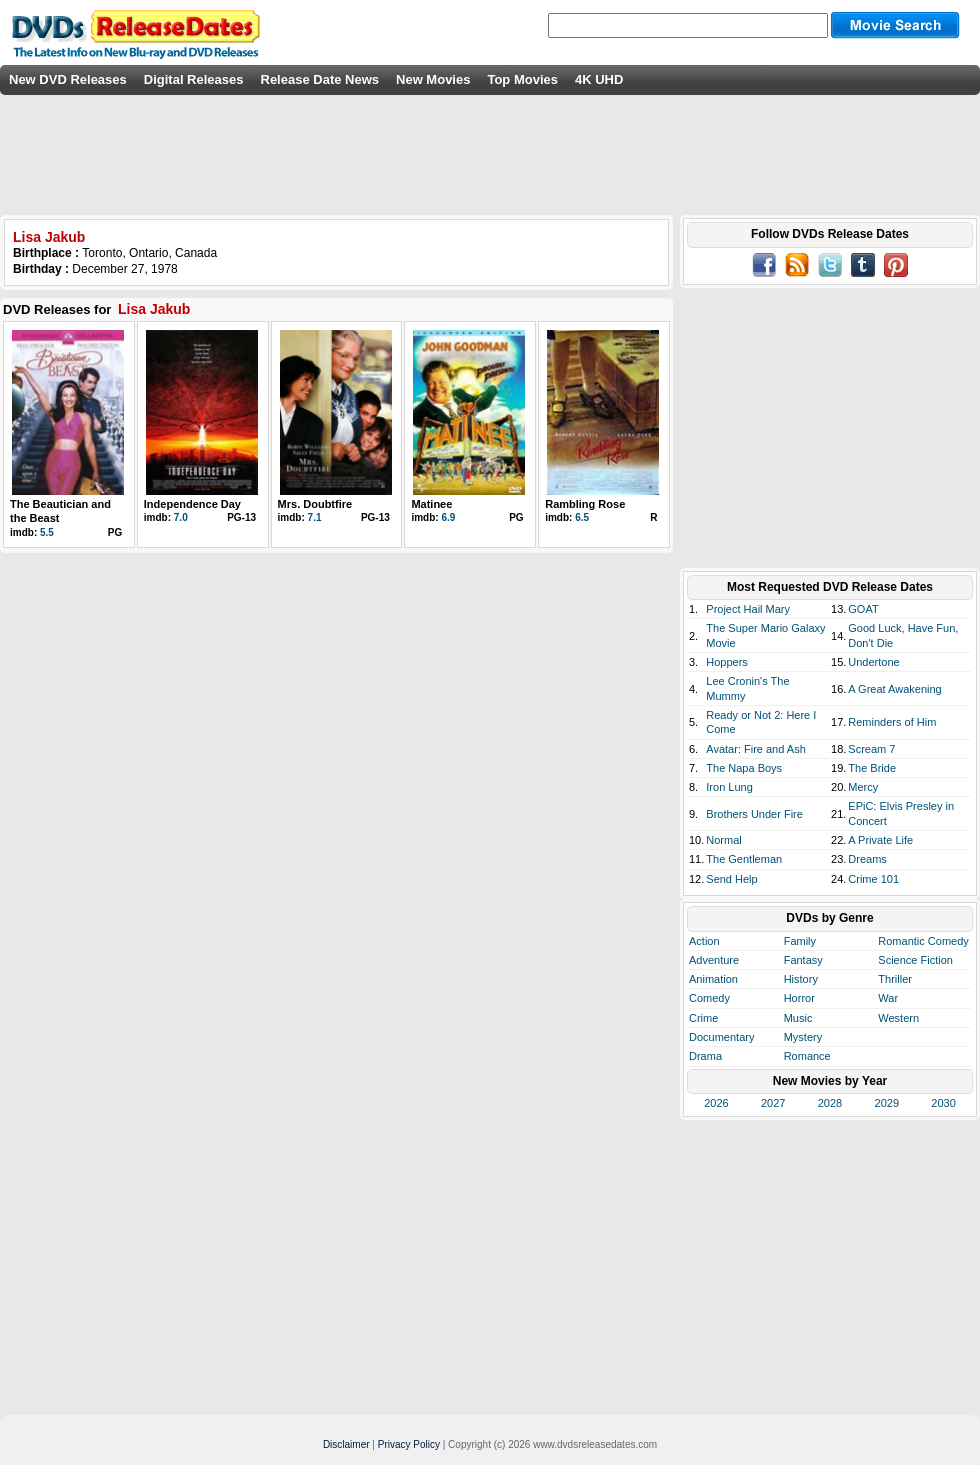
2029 (887, 1103)
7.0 (181, 517)
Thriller (895, 979)
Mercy (863, 787)
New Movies (433, 79)
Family (800, 941)
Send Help (731, 879)
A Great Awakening (894, 689)
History (801, 979)
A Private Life (880, 840)
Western (898, 1018)
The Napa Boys (744, 768)
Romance (807, 1056)
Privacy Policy (409, 1444)
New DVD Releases (68, 79)
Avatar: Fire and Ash (755, 749)
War (888, 998)
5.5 (47, 532)
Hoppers (727, 662)
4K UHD (599, 79)
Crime (703, 1018)
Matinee (431, 504)
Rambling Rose (585, 504)
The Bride (872, 768)
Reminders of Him (892, 722)
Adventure (714, 960)
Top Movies (522, 79)
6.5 (582, 517)
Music (798, 1018)
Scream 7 (871, 749)
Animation (713, 979)
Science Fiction (915, 960)
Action (704, 941)
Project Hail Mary (748, 609)
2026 (716, 1103)
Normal (723, 840)
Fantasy (803, 960)
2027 (773, 1103)
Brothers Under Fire (754, 814)
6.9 (448, 517)
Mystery (803, 1037)
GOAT (863, 609)
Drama (705, 1056)
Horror (799, 998)
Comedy (709, 998)
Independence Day (192, 504)
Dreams (867, 859)
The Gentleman (744, 859)
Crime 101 (873, 879)
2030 (943, 1103)
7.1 (315, 517)
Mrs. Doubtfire (315, 504)
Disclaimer (346, 1444)
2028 (830, 1103)
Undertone (873, 662)
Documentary (721, 1037)
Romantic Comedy (923, 941)
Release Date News (320, 79)
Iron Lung (729, 787)
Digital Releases (194, 79)
